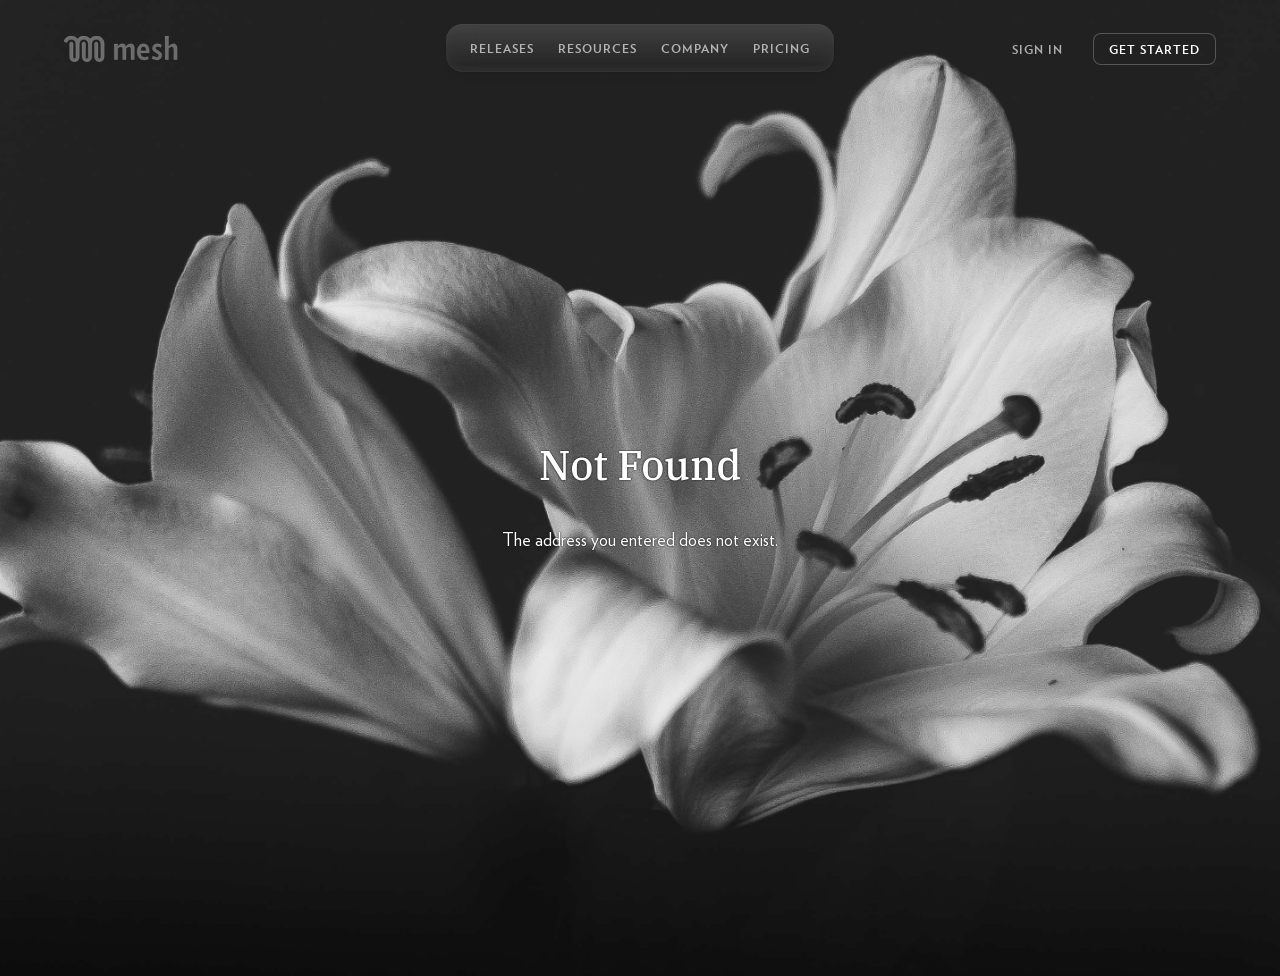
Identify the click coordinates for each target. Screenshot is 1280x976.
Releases (502, 48)
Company (695, 48)
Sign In (1037, 49)
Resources (597, 48)
